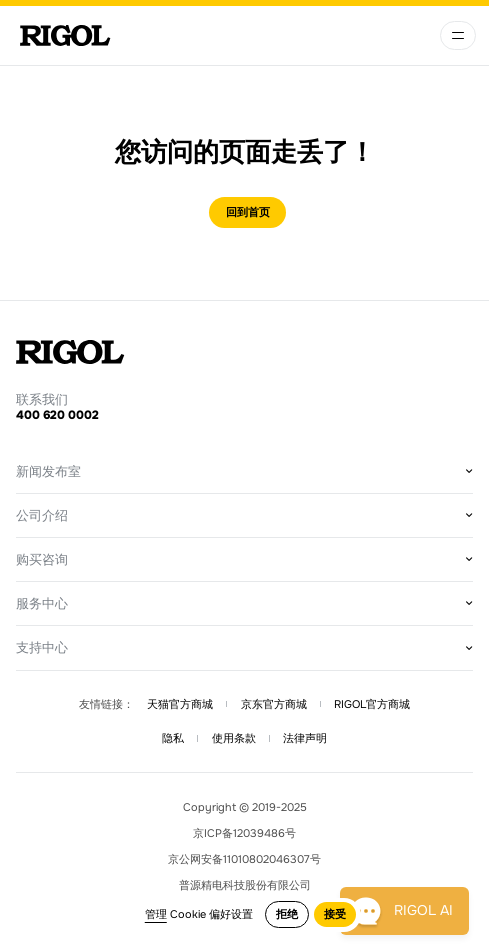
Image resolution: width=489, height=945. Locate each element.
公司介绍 (42, 515)
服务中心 (42, 603)
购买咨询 (42, 559)
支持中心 (42, 647)
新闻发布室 (48, 471)
